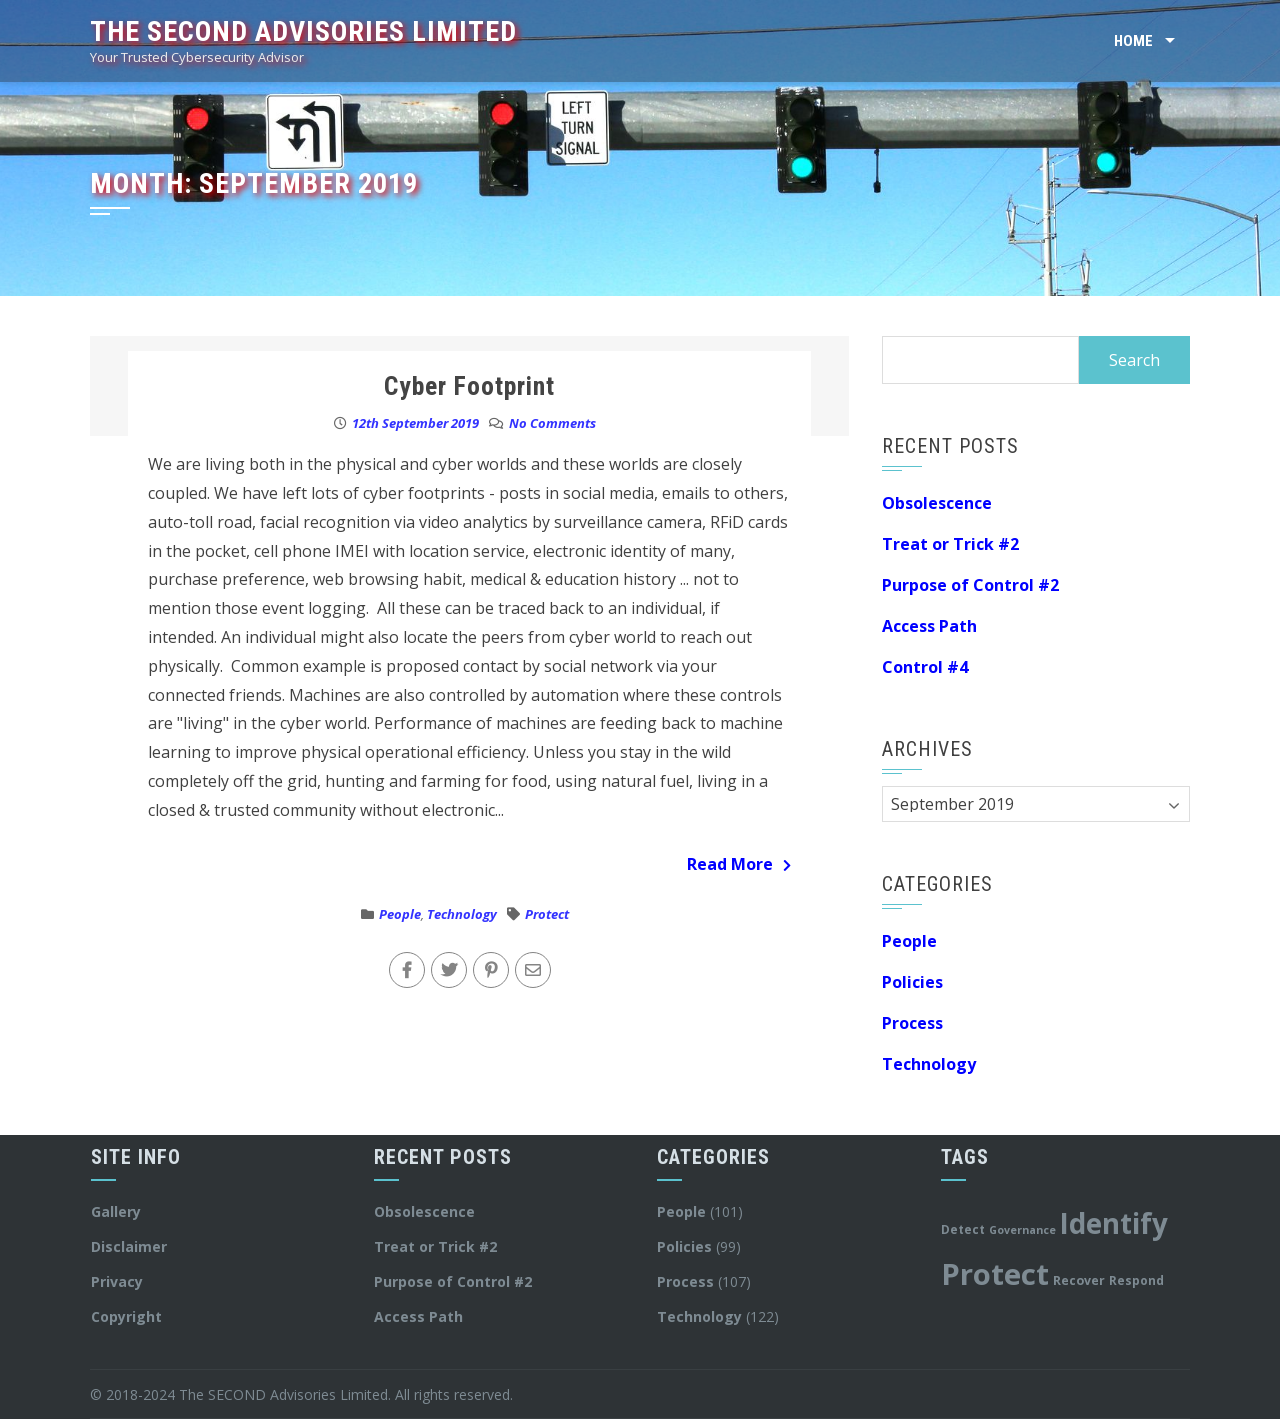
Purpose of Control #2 (970, 585)
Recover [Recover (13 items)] (1079, 1280)
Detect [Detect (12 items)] (963, 1229)
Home (1133, 41)
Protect (547, 914)
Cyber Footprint (469, 386)
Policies (912, 982)
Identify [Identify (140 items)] (1114, 1223)
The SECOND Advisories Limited (303, 31)
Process (912, 1023)
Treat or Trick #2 (950, 544)
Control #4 (925, 667)
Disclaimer (129, 1246)
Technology (462, 914)
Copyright (126, 1316)
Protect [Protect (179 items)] (995, 1274)
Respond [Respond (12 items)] (1136, 1280)
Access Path (929, 626)
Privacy (117, 1281)
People (400, 914)
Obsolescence (937, 503)
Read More (739, 864)
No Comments (552, 423)
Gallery (116, 1211)
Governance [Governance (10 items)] (1022, 1230)
